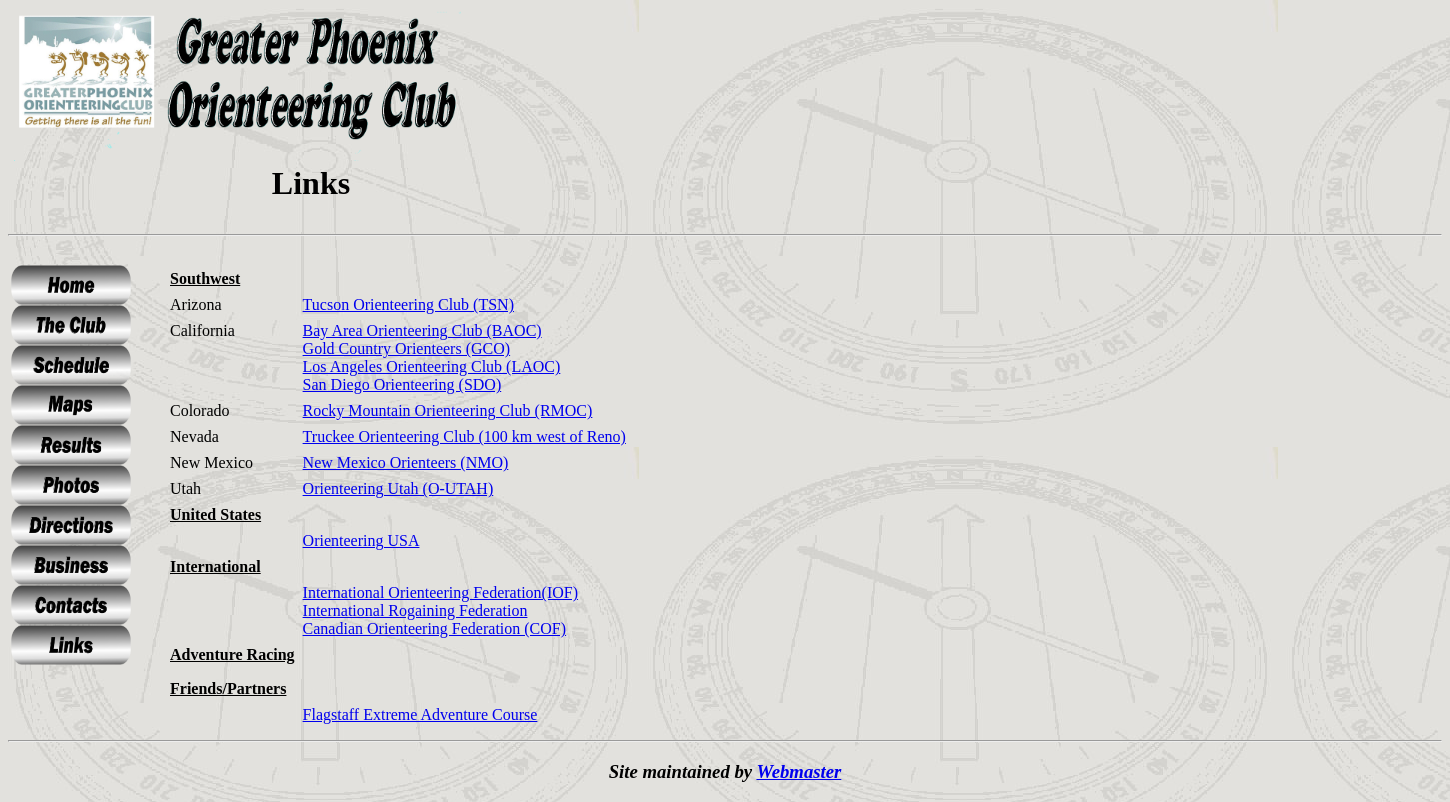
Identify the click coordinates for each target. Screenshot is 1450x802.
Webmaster (798, 771)
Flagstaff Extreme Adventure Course (420, 714)
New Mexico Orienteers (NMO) (406, 462)
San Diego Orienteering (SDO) (402, 384)
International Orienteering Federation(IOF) (440, 592)
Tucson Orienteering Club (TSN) (408, 304)
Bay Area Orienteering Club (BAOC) (422, 330)
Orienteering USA (361, 540)
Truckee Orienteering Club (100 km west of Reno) (464, 436)
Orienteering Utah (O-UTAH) (398, 488)
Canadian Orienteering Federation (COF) (434, 628)
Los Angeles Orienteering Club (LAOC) (432, 366)
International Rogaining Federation (415, 610)
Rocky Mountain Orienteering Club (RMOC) (448, 410)
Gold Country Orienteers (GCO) (407, 348)
